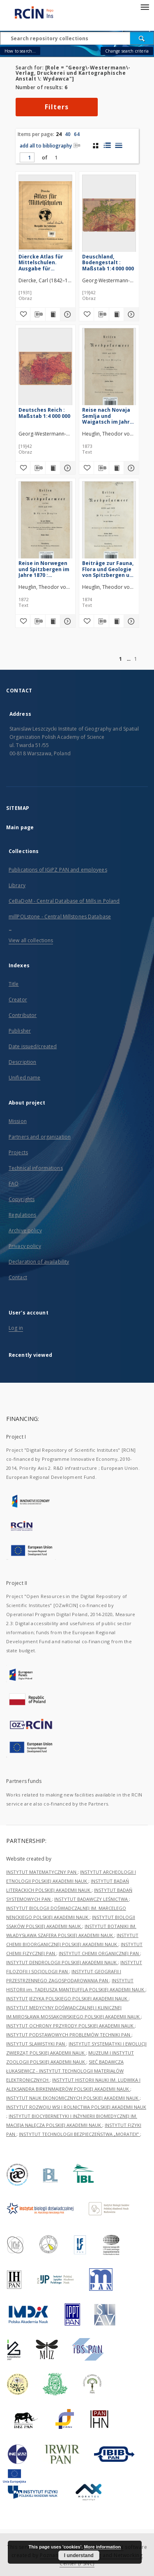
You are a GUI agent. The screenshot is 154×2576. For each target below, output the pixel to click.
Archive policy (25, 1230)
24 (59, 134)
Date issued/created (33, 1046)
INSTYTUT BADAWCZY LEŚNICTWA (91, 1899)
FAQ (13, 1183)
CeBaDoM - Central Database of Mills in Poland (64, 900)
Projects (18, 1152)
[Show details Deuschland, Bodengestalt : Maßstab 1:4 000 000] (130, 314)
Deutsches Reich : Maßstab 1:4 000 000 (44, 412)
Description (22, 1062)
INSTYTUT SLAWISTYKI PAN (36, 2044)
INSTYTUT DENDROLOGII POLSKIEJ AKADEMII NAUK (62, 1962)
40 (68, 134)
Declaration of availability (39, 1261)
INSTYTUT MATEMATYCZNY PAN (42, 1872)
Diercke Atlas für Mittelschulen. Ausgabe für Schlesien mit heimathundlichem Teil (43, 262)
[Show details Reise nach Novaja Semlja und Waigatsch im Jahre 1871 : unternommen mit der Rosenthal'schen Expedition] (130, 468)
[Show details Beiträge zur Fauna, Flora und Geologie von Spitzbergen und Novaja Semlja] (130, 621)
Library (17, 885)
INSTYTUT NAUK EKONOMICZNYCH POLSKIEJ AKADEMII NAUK (73, 2098)
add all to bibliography (50, 145)
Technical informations (36, 1168)
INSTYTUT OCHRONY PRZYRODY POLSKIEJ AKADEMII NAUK (70, 2026)
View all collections (31, 940)
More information (102, 2546)
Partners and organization (40, 1136)
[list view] (118, 145)
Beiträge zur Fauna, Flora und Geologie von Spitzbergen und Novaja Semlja (109, 569)
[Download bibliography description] (37, 314)
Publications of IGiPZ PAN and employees (58, 869)
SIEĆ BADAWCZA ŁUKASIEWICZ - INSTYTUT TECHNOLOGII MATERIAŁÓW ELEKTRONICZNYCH (65, 2071)
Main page (20, 827)
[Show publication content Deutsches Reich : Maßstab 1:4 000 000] (53, 468)
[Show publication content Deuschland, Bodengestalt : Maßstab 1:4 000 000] (116, 314)
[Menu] (144, 6)
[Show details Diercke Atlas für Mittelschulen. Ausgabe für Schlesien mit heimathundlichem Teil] (66, 314)
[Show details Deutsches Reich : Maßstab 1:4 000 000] (66, 468)
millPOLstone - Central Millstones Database (60, 916)
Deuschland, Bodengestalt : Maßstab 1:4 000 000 (108, 262)
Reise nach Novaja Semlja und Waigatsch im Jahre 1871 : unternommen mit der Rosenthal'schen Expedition (109, 415)
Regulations (22, 1214)
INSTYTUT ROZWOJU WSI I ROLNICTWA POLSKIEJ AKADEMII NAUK (76, 2107)
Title (14, 983)
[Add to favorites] (23, 314)
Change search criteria (127, 51)
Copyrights (21, 1199)
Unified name (24, 1077)
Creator (18, 999)
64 (77, 134)
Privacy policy (25, 1246)
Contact (18, 1277)
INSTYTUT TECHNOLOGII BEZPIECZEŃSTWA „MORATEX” (79, 2134)
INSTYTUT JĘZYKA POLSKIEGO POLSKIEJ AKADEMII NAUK (67, 1998)
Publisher (20, 1030)
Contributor (23, 1015)
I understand (79, 2555)
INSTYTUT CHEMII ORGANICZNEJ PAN (99, 1953)
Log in (16, 1327)
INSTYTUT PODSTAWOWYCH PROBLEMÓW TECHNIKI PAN (68, 2035)
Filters (57, 106)
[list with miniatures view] (107, 145)
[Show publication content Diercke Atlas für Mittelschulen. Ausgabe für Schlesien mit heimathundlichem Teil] (53, 314)
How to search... (20, 51)
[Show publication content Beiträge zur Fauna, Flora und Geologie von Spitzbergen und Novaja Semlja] (116, 621)
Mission (18, 1121)
